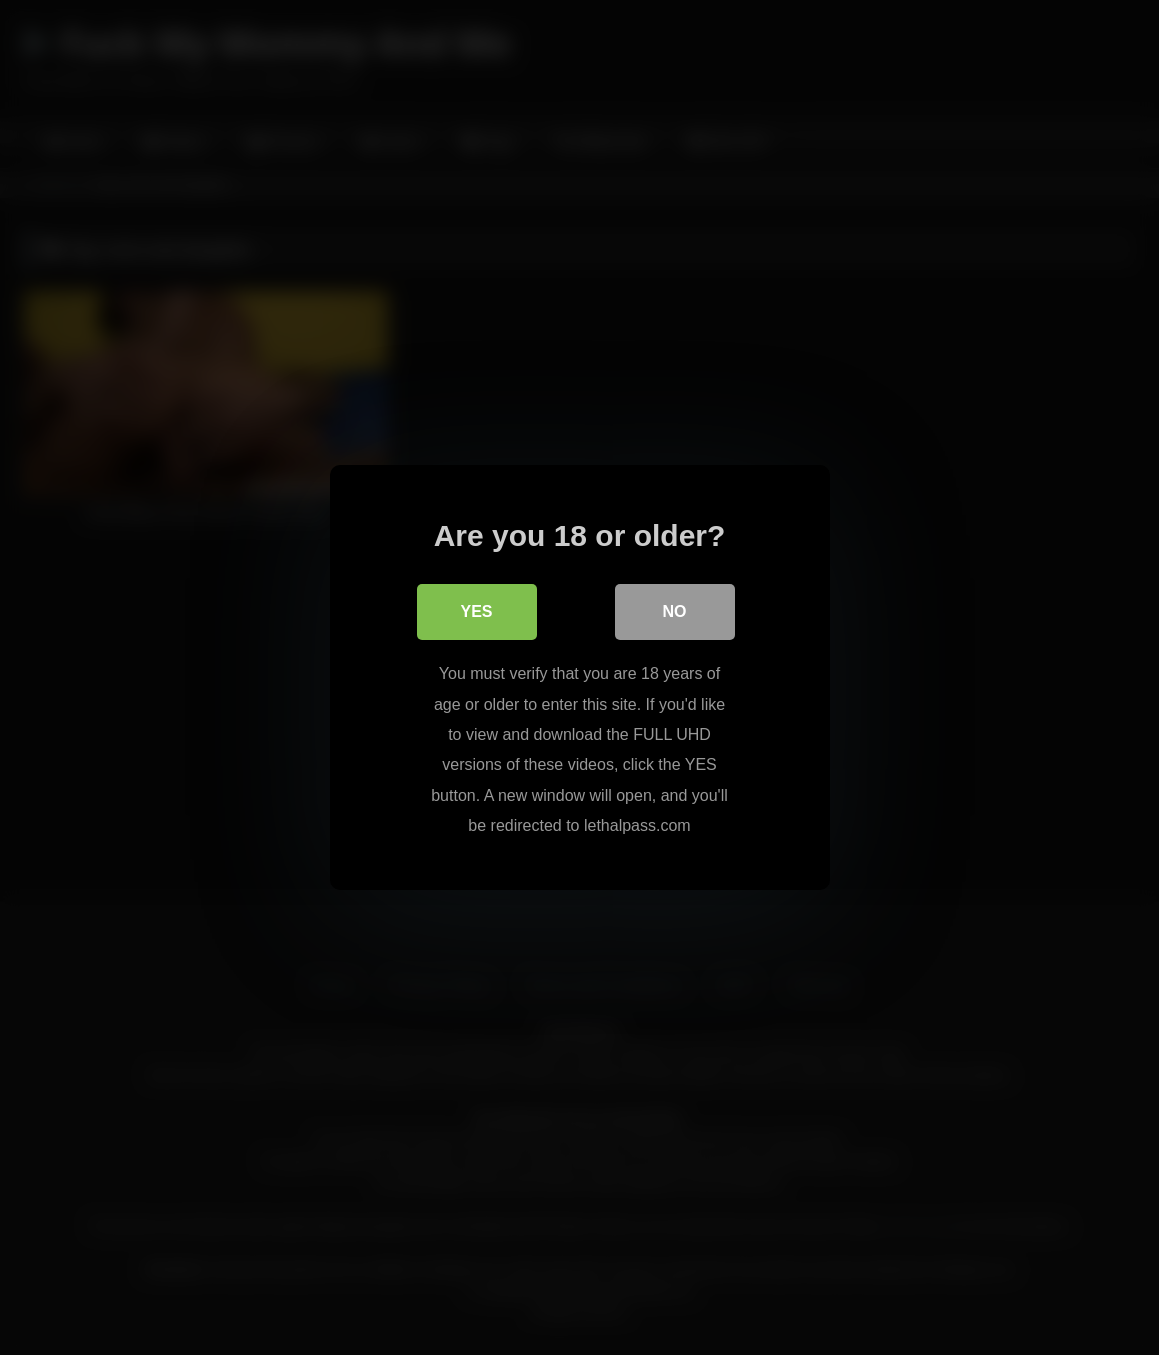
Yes (476, 611)
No (675, 611)
